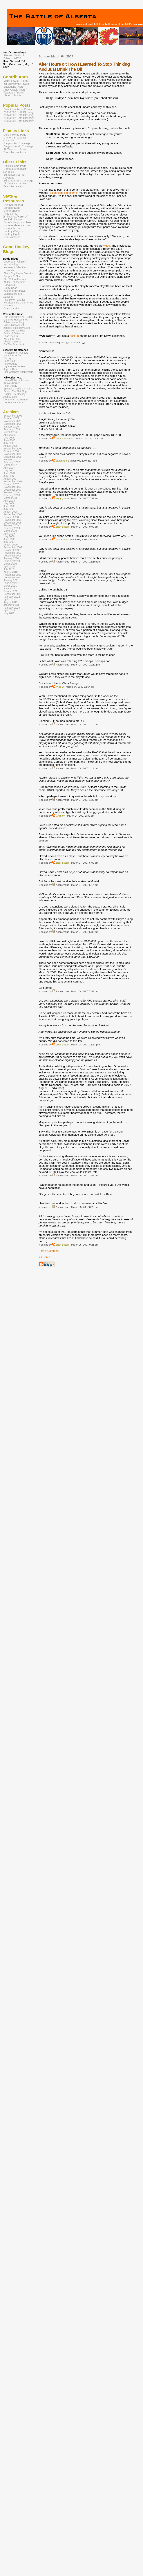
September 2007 (12, 481)
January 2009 (11, 525)
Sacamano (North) (14, 86)
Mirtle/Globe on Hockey (16, 380)
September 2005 (12, 415)
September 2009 (12, 547)
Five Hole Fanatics (14, 299)
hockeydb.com (12, 228)
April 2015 (9, 610)
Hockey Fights (11, 234)
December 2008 (12, 522)
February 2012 (11, 596)
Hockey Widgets (13, 231)
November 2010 (12, 574)
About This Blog (12, 95)
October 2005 (11, 418)
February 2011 (11, 583)
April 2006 (9, 435)
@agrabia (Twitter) (14, 92)
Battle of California (13, 333)
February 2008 (11, 495)
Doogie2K (9, 285)
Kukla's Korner (11, 383)
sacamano (62, 460)
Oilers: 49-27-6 (12, 58)
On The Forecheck (13, 344)
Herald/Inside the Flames (18, 302)
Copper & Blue (12, 276)
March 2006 (10, 432)
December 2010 (12, 577)
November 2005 (12, 421)
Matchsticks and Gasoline (13, 295)
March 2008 (10, 498)
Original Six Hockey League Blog (14, 395)
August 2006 (10, 446)
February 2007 (11, 462)
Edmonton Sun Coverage (18, 180)
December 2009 (12, 555)
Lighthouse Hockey (14, 366)
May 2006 (9, 437)
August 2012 (10, 602)
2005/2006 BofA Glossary (18, 120)
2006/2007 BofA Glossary (18, 118)
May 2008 (9, 503)
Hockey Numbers (13, 402)
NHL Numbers (11, 237)
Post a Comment (49, 1250)
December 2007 (12, 489)
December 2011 (12, 594)
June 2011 (9, 588)
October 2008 (11, 517)
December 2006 (12, 456)
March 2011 (10, 585)
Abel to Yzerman (12, 341)
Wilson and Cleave (14, 290)
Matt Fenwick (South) (15, 80)
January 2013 (11, 605)
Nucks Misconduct (13, 325)
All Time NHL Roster (15, 149)
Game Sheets (11, 210)
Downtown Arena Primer (17, 109)
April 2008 (9, 500)
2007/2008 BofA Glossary (18, 115)
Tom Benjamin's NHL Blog (17, 317)
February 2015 (11, 607)
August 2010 (10, 572)
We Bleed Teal (11, 339)
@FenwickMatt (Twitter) (17, 83)
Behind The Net (12, 219)
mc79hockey (10, 264)
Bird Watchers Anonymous (18, 372)
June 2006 (9, 440)
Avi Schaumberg (65, 438)
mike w (60, 686)
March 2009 (10, 531)
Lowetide (8, 270)
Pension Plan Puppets (15, 352)
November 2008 (12, 520)
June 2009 (9, 539)
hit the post (10, 305)
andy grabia (62, 498)
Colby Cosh (10, 287)
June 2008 (9, 506)
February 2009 (11, 528)
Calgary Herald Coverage (18, 146)
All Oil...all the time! (14, 282)
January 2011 (11, 580)
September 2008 (12, 514)
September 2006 (12, 448)
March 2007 (10, 465)
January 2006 (11, 426)
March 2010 (10, 564)
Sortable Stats (11, 207)
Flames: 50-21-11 (13, 55)
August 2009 (10, 544)
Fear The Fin (10, 336)
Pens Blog (9, 361)
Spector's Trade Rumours (17, 388)
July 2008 (8, 509)
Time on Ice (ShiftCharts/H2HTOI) (15, 215)
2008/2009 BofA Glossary (18, 112)
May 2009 (9, 536)
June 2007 (9, 473)
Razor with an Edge (14, 330)
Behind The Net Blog (15, 391)
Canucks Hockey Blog (15, 319)
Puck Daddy (10, 386)
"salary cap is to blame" (63, 192)
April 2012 (9, 599)
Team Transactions (14, 152)
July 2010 (8, 569)
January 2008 (11, 492)
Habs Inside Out (12, 355)
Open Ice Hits (11, 308)
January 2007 (11, 459)
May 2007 (9, 470)
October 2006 (11, 451)
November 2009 (12, 553)
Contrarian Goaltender (15, 399)
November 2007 (12, 487)
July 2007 (8, 476)
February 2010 (11, 561)
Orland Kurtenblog (13, 322)
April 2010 (9, 566)
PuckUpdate (10, 363)
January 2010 (11, 558)
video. (107, 245)
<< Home (44, 1257)
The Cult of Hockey (14, 279)
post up (74, 335)
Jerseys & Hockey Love (16, 328)
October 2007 (11, 484)
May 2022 (9, 613)
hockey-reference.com (16, 225)
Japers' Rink (10, 369)
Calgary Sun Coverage (16, 143)
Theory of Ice (10, 358)
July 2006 (8, 443)
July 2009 (8, 542)
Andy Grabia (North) (15, 89)
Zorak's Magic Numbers (17, 222)
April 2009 (9, 533)
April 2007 (9, 467)
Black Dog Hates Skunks (18, 273)
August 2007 (10, 478)
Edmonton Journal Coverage (14, 176)
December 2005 (12, 424)
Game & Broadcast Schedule (14, 139)
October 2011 (11, 591)
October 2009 (11, 550)
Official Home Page (14, 134)
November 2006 (12, 454)
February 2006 (11, 429)
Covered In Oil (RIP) (15, 261)
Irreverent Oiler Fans (15, 267)
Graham (60, 815)
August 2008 (10, 511)
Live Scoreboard (13, 204)
